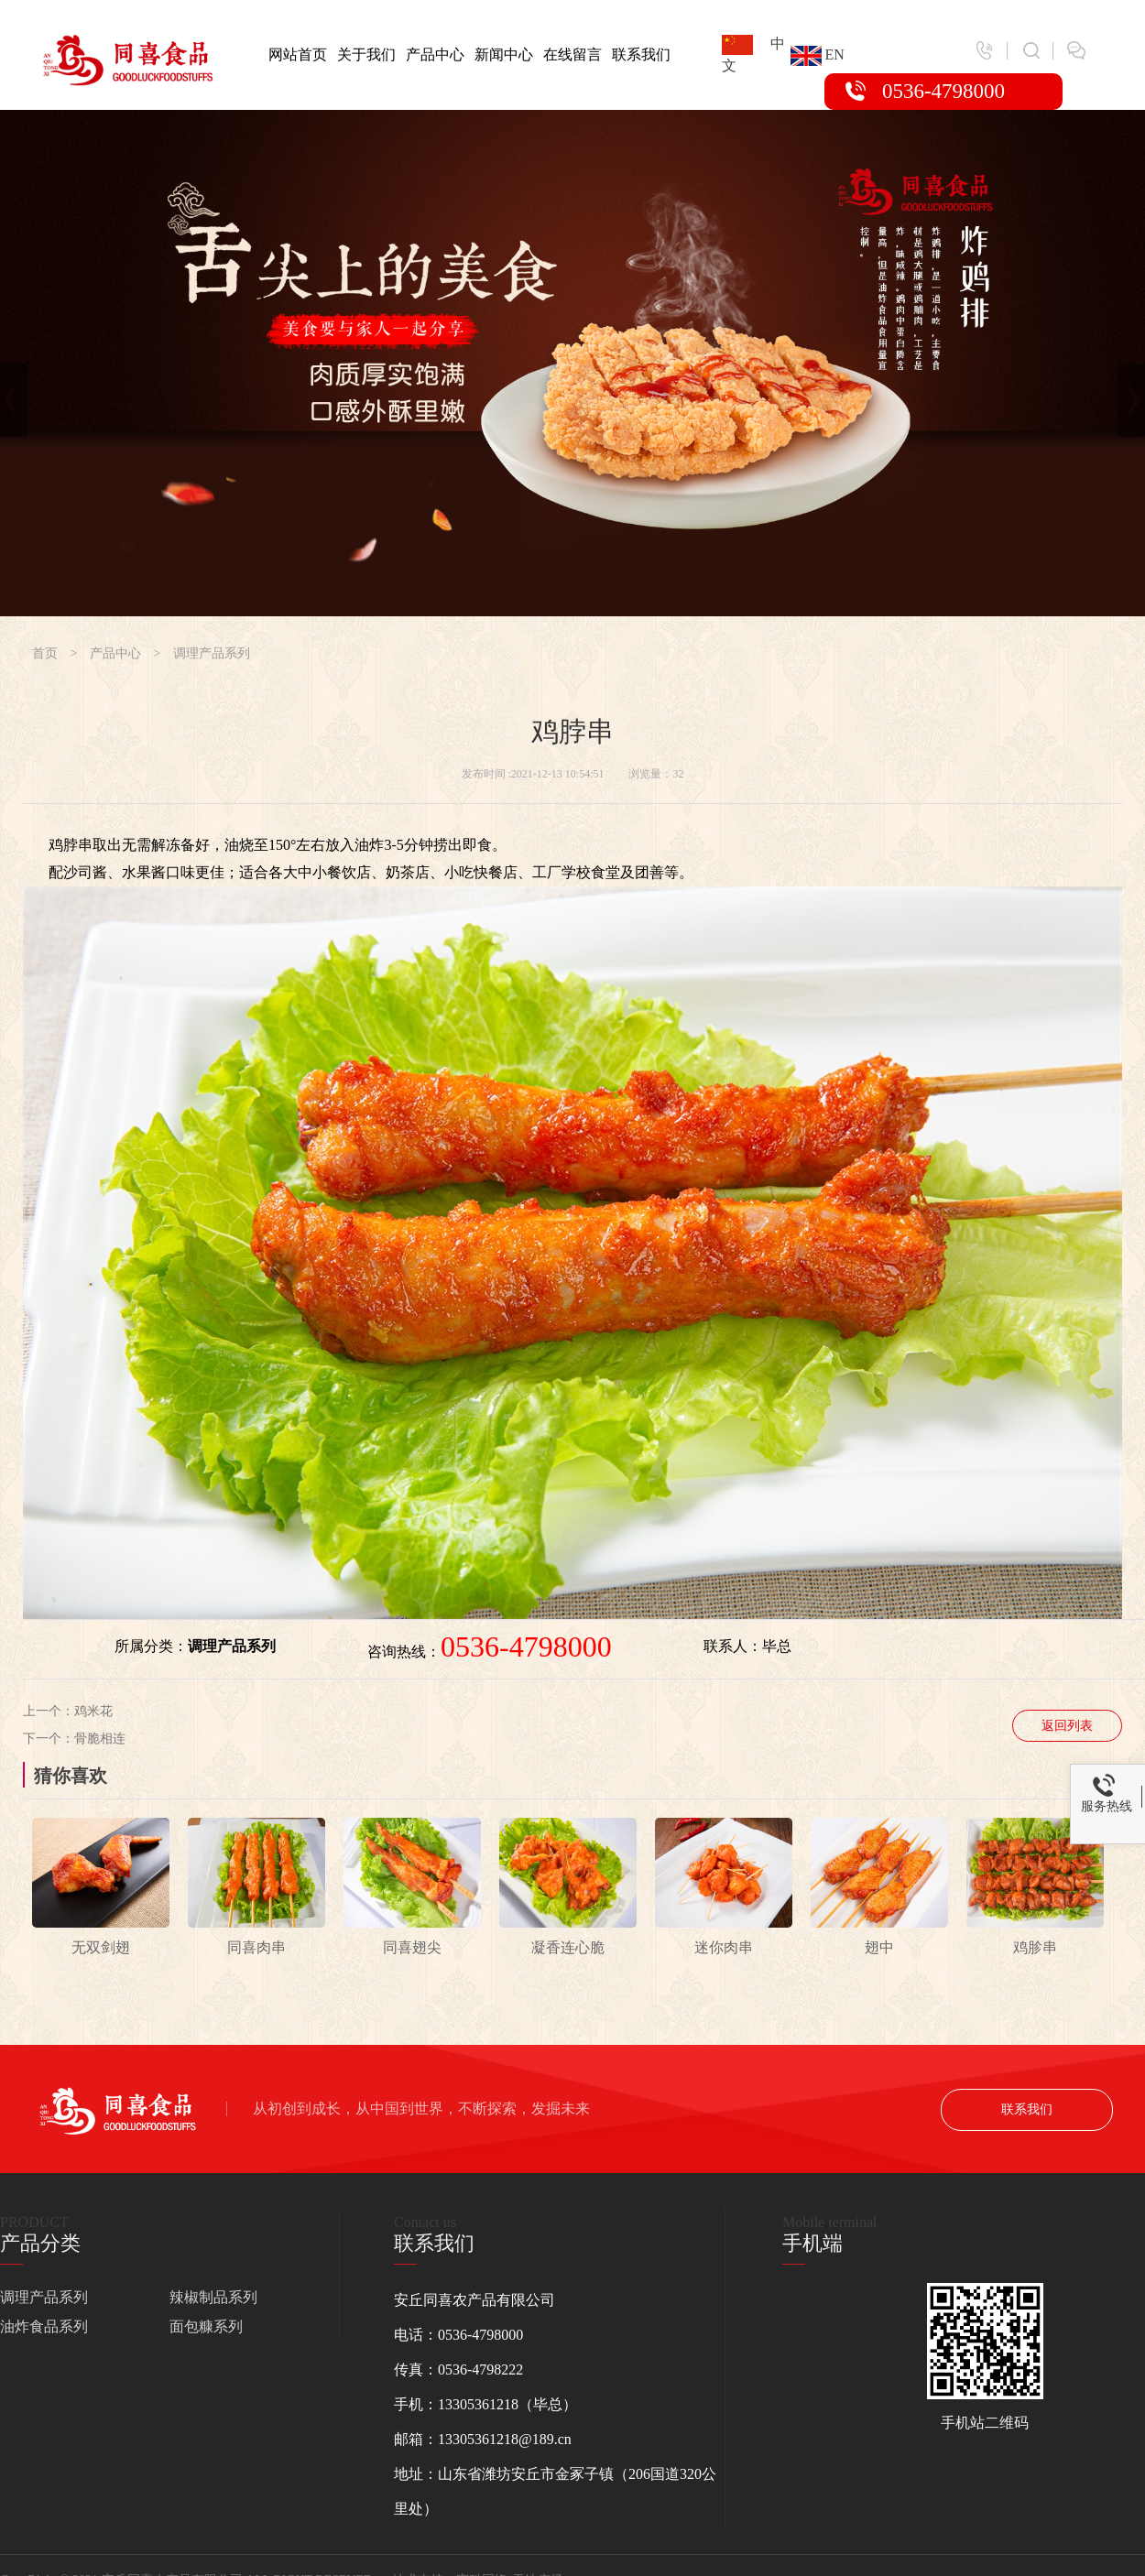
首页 (45, 653)
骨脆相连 (99, 1738)
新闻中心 (503, 54)
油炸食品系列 (44, 2326)
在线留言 (572, 54)
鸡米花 (93, 1711)
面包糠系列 (206, 2326)
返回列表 (1067, 1726)
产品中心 (435, 54)
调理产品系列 (211, 653)
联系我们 (641, 54)
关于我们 (366, 54)
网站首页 (297, 54)
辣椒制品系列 (213, 2297)
